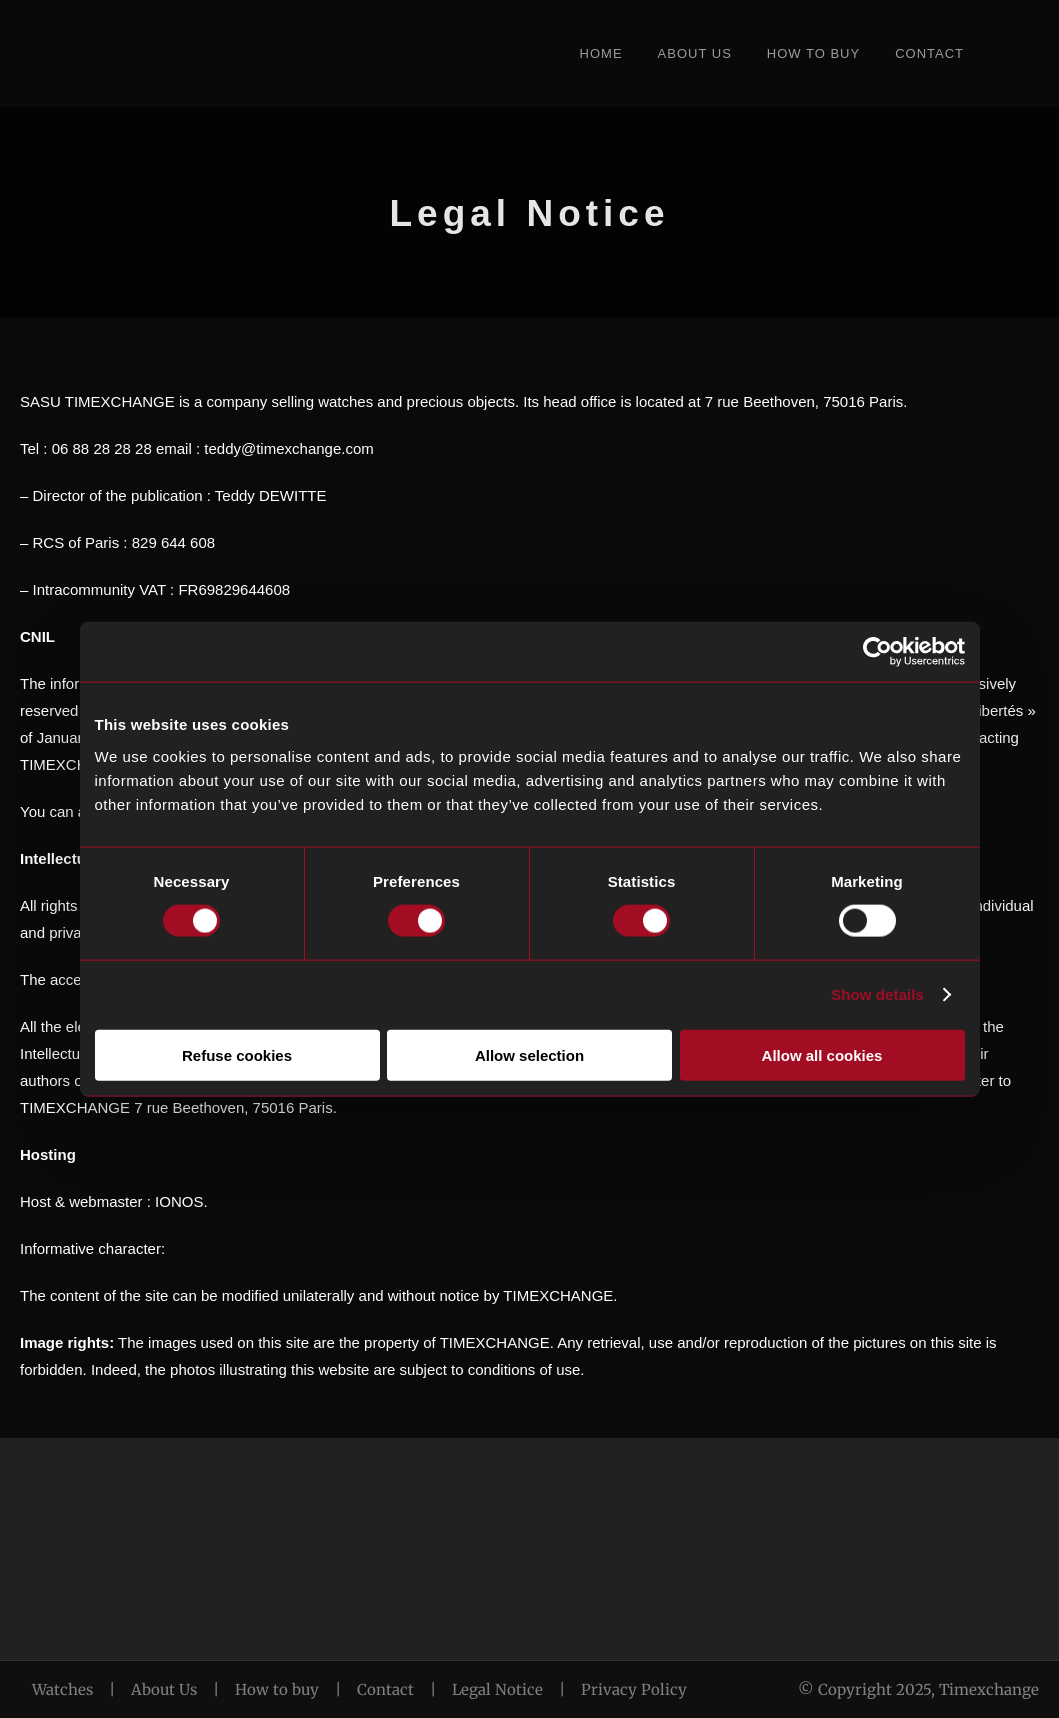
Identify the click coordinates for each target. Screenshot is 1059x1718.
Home (601, 53)
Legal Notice (497, 1689)
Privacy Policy (634, 1689)
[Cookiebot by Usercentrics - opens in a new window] (877, 652)
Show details (877, 994)
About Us (695, 53)
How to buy (277, 1689)
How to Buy (813, 53)
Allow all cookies (822, 1054)
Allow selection (529, 1054)
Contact (929, 53)
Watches (62, 1689)
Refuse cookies (237, 1054)
